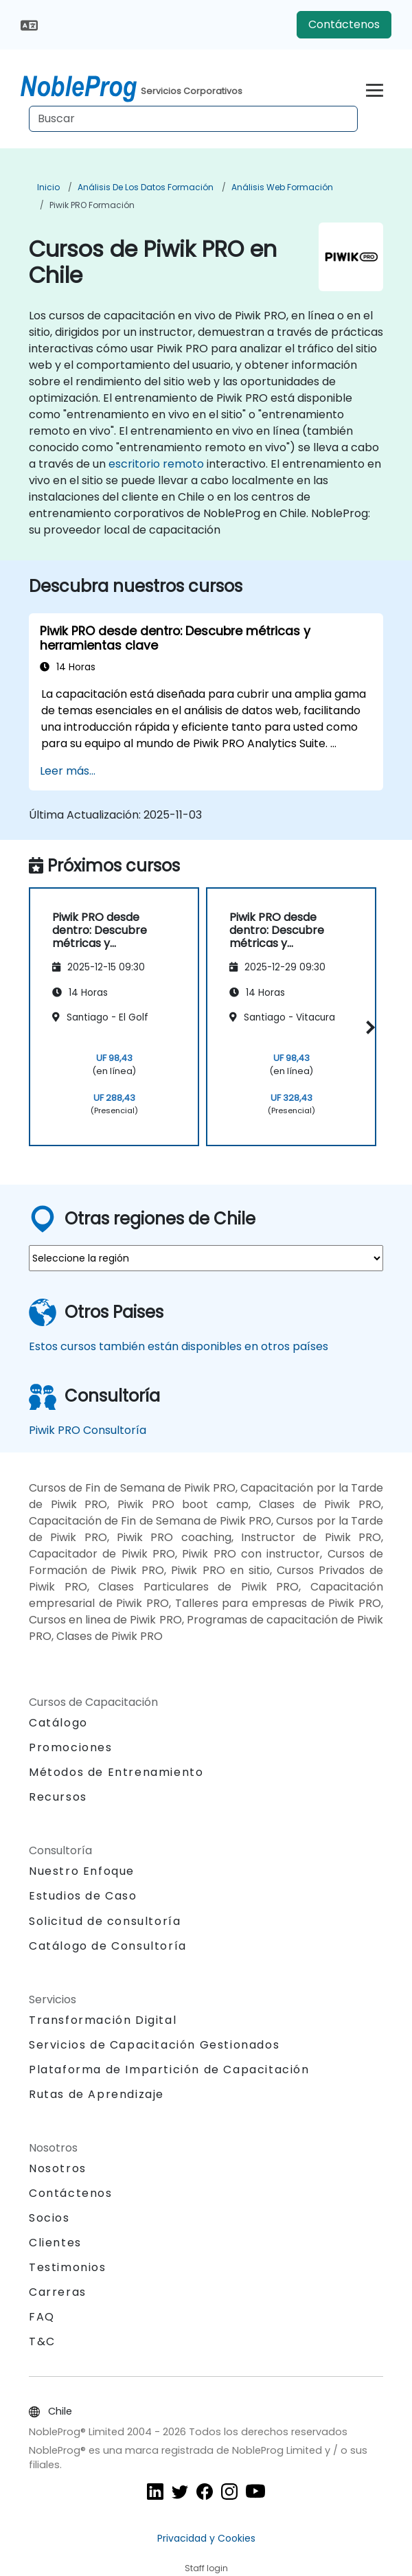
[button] (368, 1027)
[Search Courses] (193, 119)
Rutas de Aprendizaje (96, 2094)
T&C (42, 2341)
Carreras (58, 2292)
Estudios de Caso (83, 1896)
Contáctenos (344, 24)
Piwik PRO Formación (92, 205)
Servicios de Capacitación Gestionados (154, 2045)
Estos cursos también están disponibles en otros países (178, 1346)
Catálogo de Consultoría (108, 1946)
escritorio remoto (156, 464)
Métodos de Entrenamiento (116, 1772)
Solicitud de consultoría (105, 1921)
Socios (49, 2218)
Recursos (58, 1797)
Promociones (71, 1747)
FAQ (42, 2317)
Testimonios (67, 2267)
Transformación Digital (102, 2020)
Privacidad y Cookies (206, 2538)
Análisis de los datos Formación (146, 187)
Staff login (206, 2568)
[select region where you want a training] (206, 1258)
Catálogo (58, 1723)
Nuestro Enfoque (82, 1871)
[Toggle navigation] (374, 88)
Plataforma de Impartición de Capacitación (169, 2069)
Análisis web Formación (282, 187)
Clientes (55, 2242)
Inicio (48, 187)
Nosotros (58, 2168)
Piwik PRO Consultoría (87, 1430)
